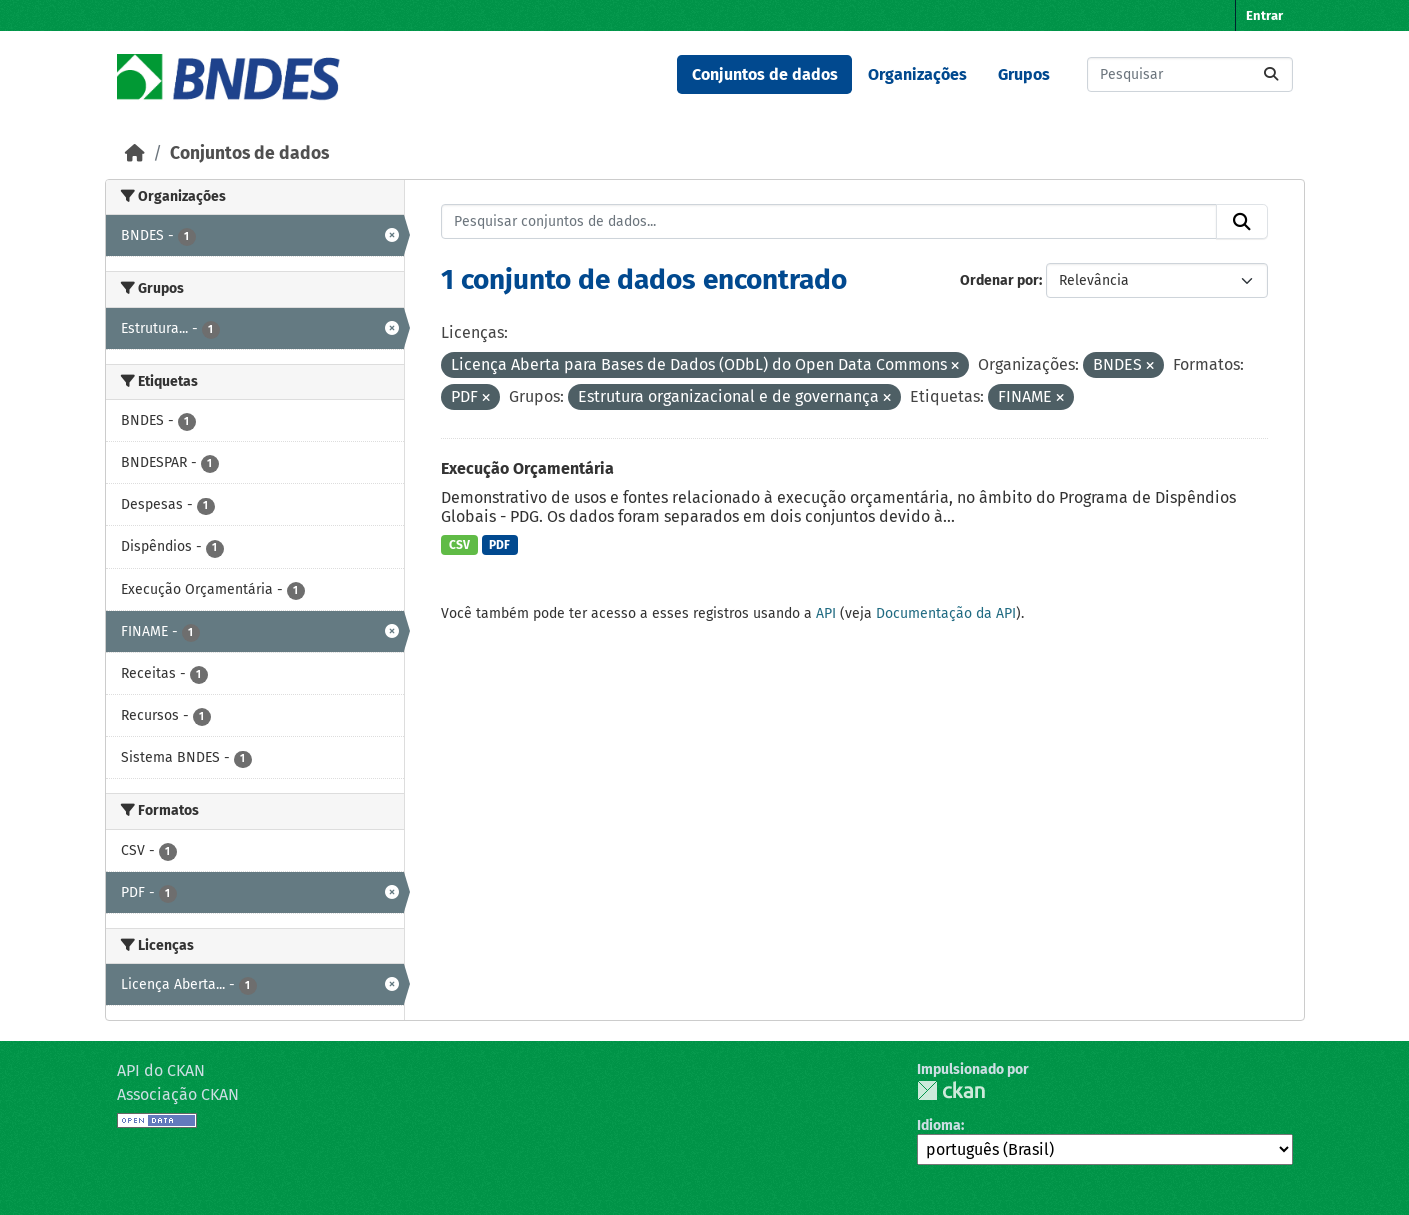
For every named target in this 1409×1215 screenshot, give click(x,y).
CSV (459, 545)
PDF (499, 545)
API (826, 613)
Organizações (917, 74)
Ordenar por (999, 280)
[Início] (135, 153)
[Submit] (1271, 74)
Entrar (1264, 15)
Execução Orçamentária (527, 468)
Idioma (939, 1125)
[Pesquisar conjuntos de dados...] (1190, 74)
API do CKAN (161, 1070)
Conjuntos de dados (765, 74)
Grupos (1024, 74)
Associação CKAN (178, 1094)
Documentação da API (946, 613)
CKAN (951, 1090)
